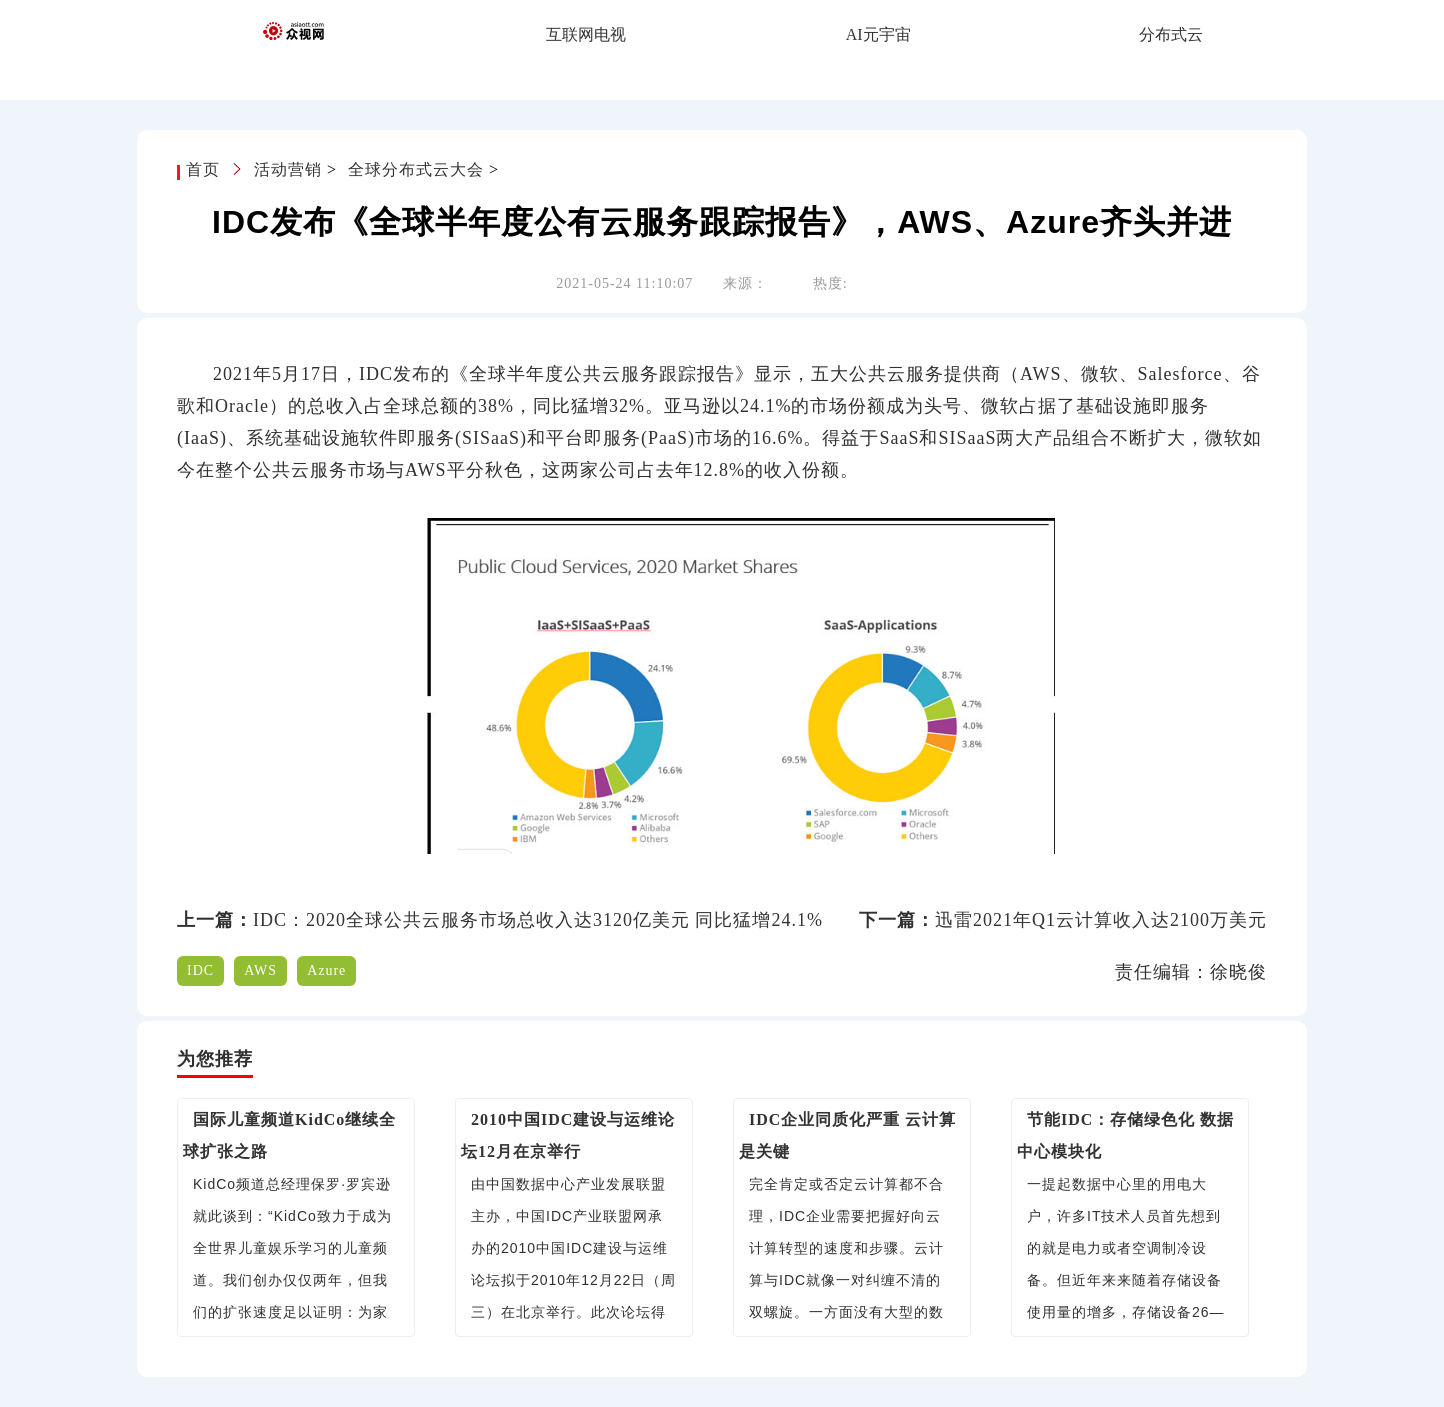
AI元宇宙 (878, 34)
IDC (200, 970)
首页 (205, 169)
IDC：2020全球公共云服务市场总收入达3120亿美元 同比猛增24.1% (538, 920)
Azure (326, 970)
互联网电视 (586, 34)
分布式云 (1171, 34)
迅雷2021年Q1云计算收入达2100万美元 (1101, 920)
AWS (260, 970)
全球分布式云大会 (416, 169)
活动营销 (288, 169)
